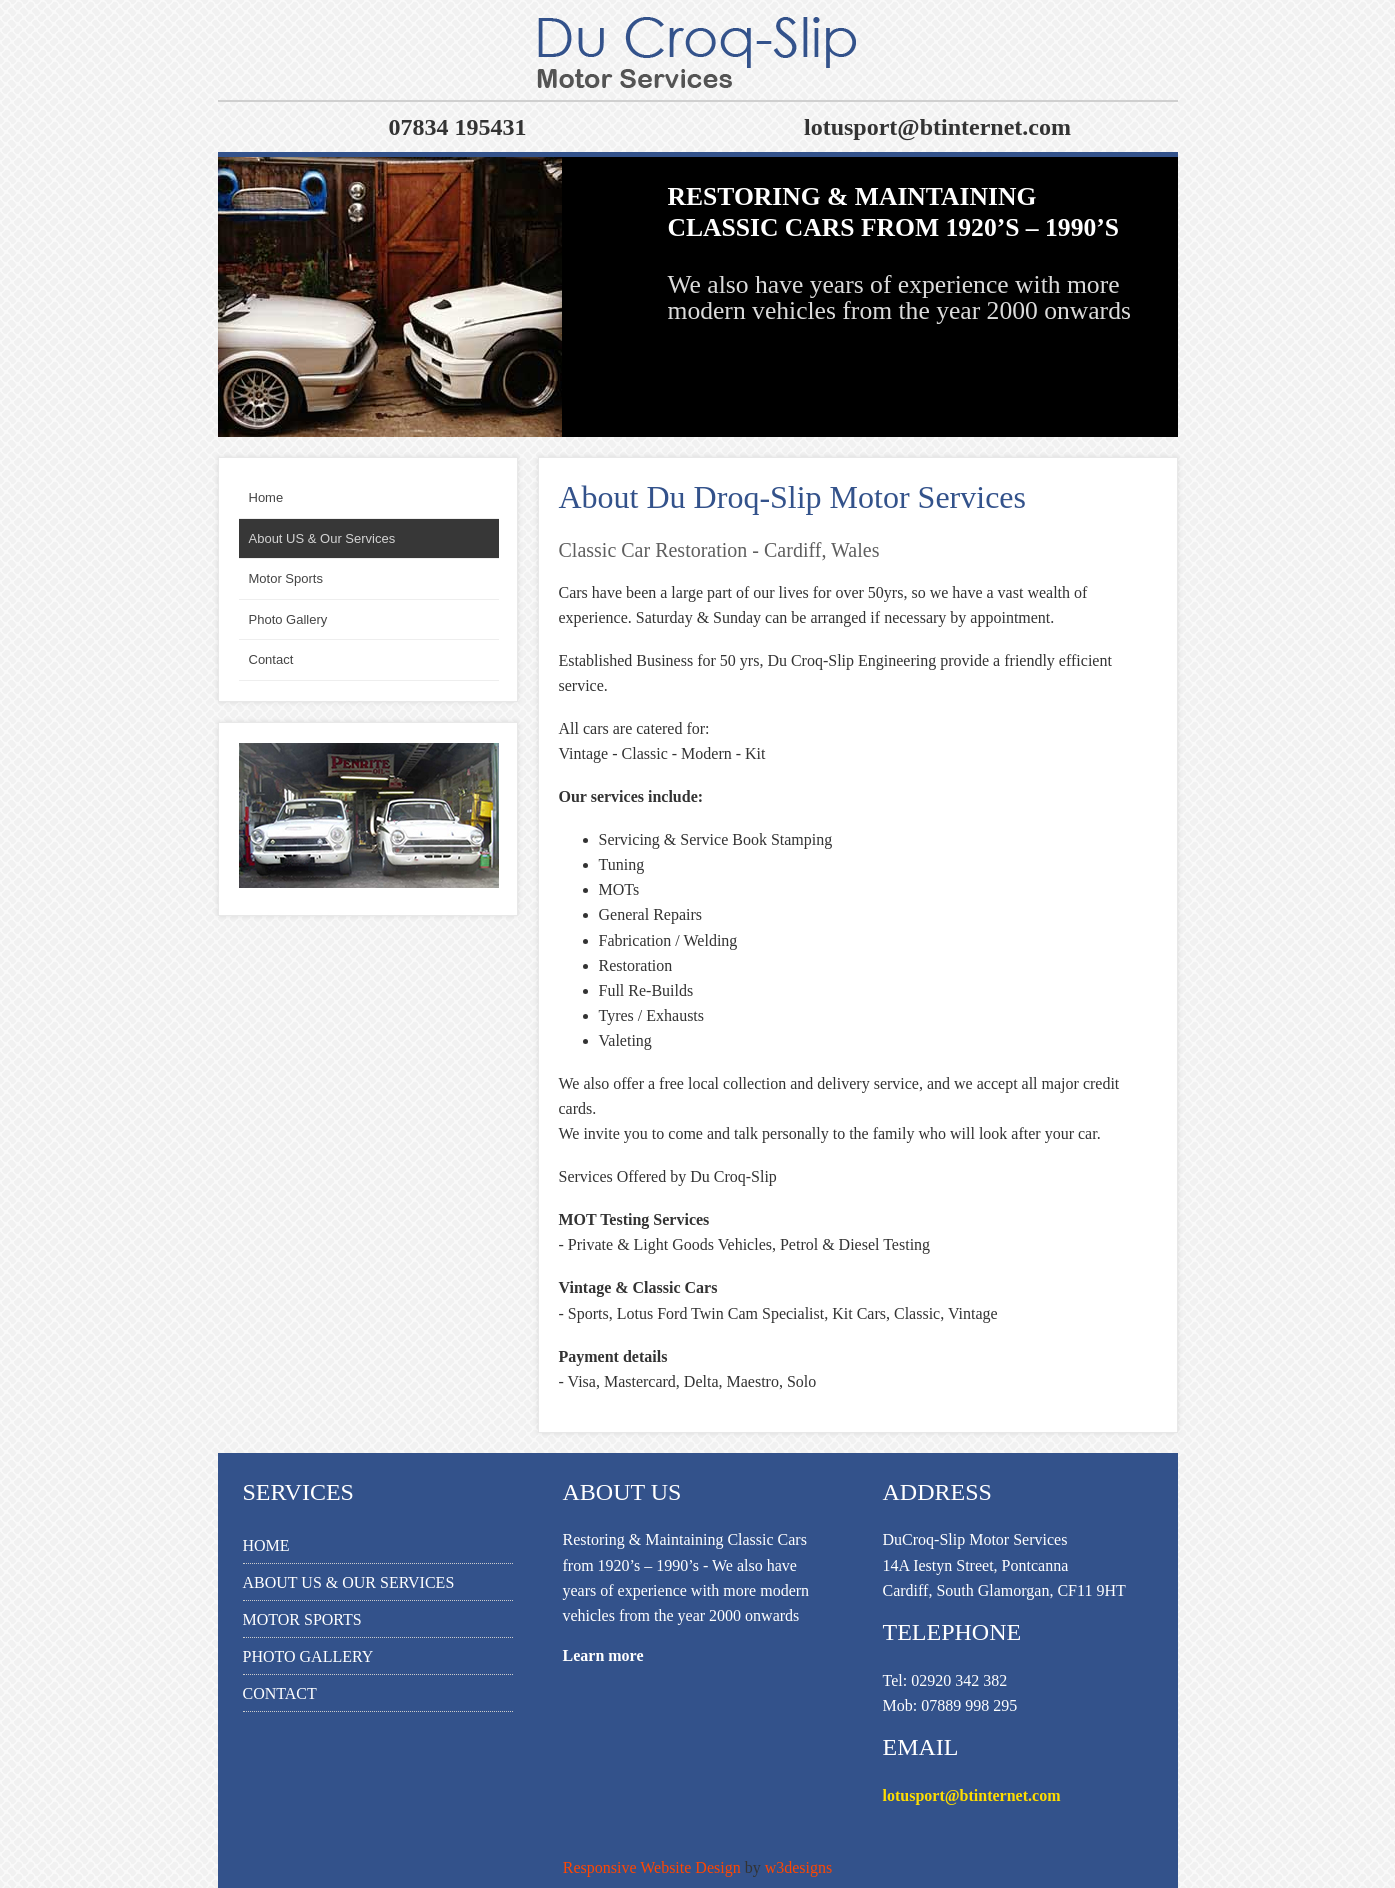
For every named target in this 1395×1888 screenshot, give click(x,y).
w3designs (799, 1867)
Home (266, 1545)
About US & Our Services (349, 1582)
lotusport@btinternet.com (972, 1795)
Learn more (603, 1655)
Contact (280, 1693)
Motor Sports (302, 1619)
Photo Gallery (308, 1656)
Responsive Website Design (652, 1867)
